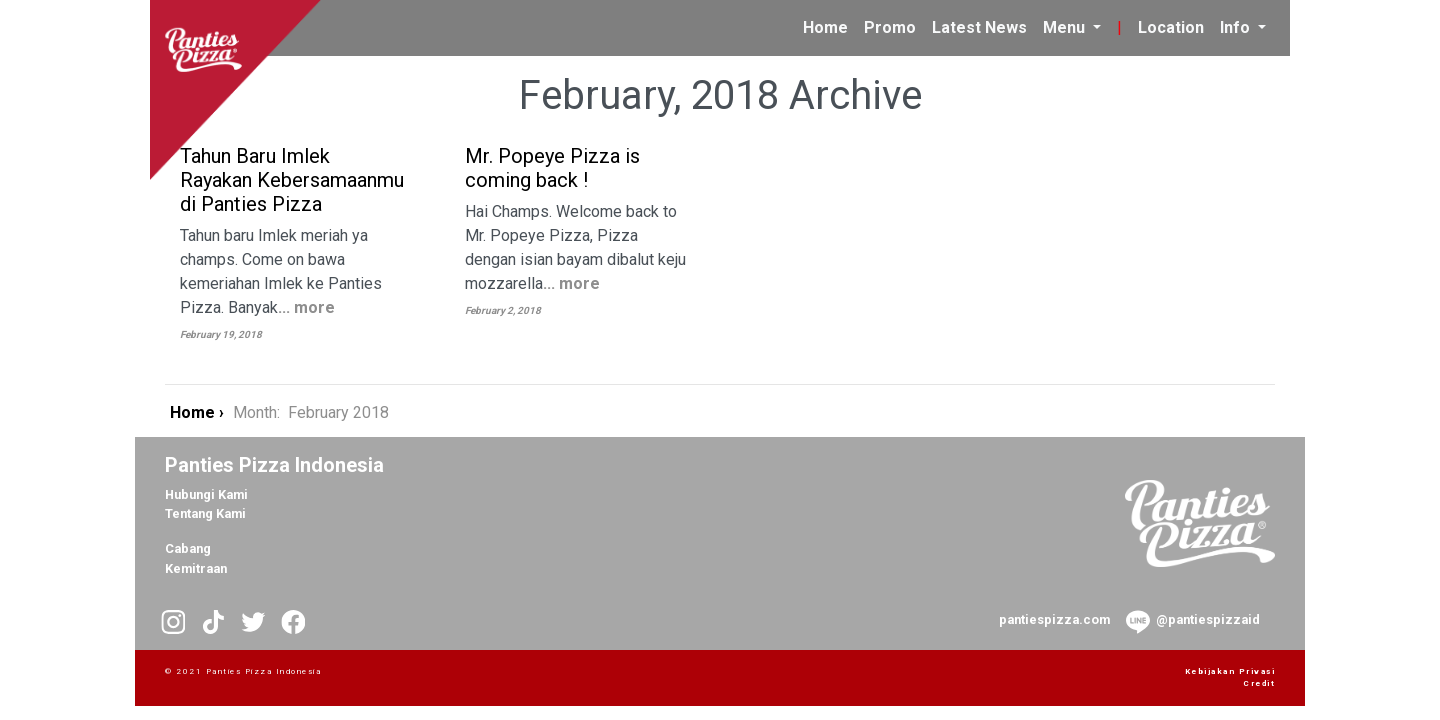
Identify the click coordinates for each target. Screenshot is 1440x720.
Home (829, 26)
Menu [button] (1066, 27)
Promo (890, 27)
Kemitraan (196, 568)
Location (1171, 27)
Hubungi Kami (206, 494)
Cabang (188, 548)
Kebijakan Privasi (1230, 671)
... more (306, 307)
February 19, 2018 (221, 334)
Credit (1259, 683)
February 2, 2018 (503, 310)
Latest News (979, 27)
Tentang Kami (205, 513)
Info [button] (1237, 27)
